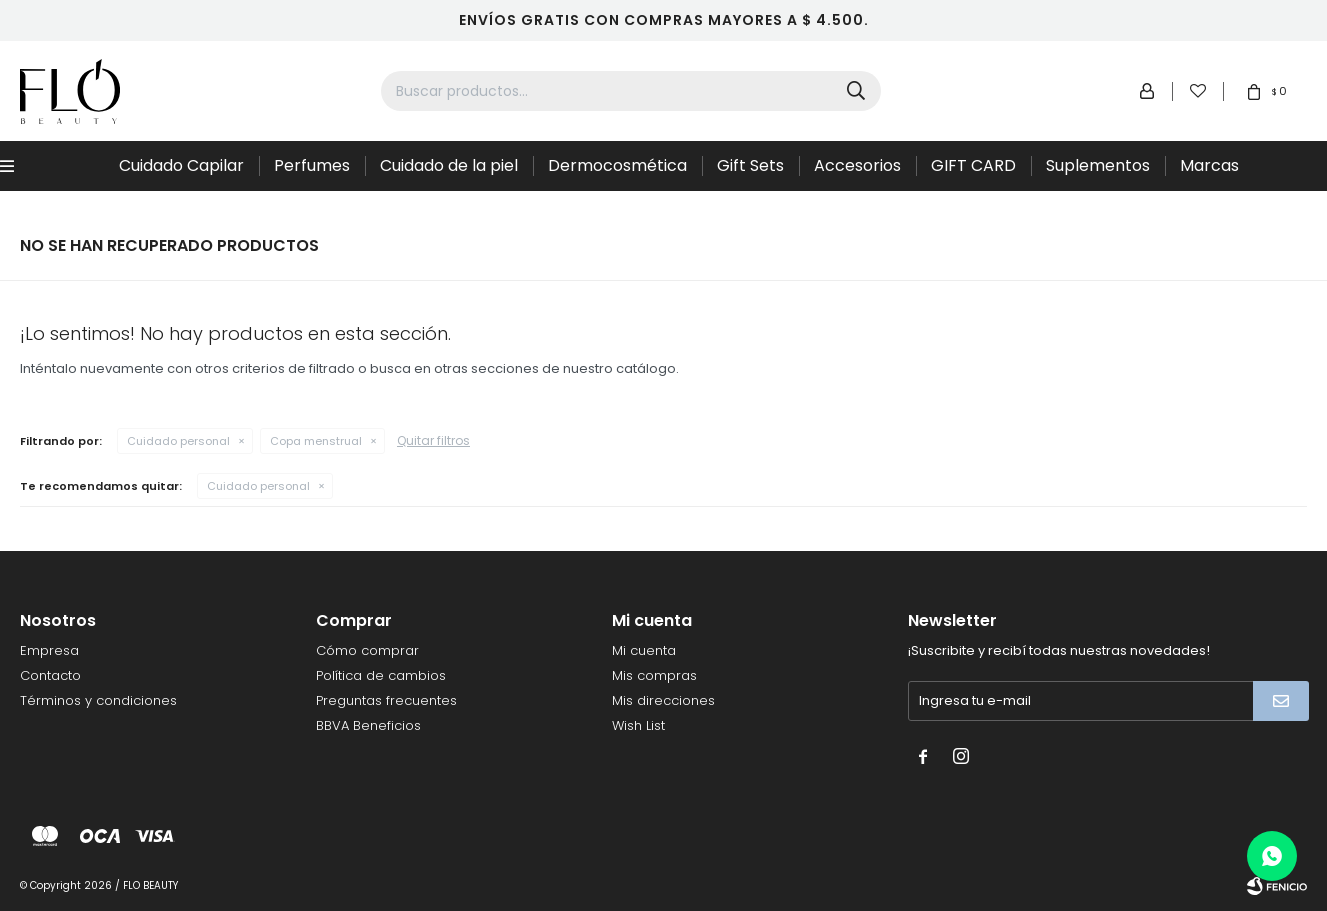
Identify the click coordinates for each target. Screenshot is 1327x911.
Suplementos (1098, 165)
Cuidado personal (178, 441)
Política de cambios (381, 675)
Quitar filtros (433, 440)
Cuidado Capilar (181, 165)
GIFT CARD (973, 165)
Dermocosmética (617, 165)
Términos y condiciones (98, 700)
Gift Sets (750, 165)
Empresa (49, 650)
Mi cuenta (644, 650)
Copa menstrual (316, 441)
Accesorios (857, 165)
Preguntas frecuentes (386, 700)
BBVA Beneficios (368, 725)
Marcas (1209, 165)
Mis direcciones (663, 700)
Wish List (638, 725)
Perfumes (312, 165)
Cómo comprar (367, 650)
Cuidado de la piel (449, 165)
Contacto (50, 675)
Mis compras (654, 675)
